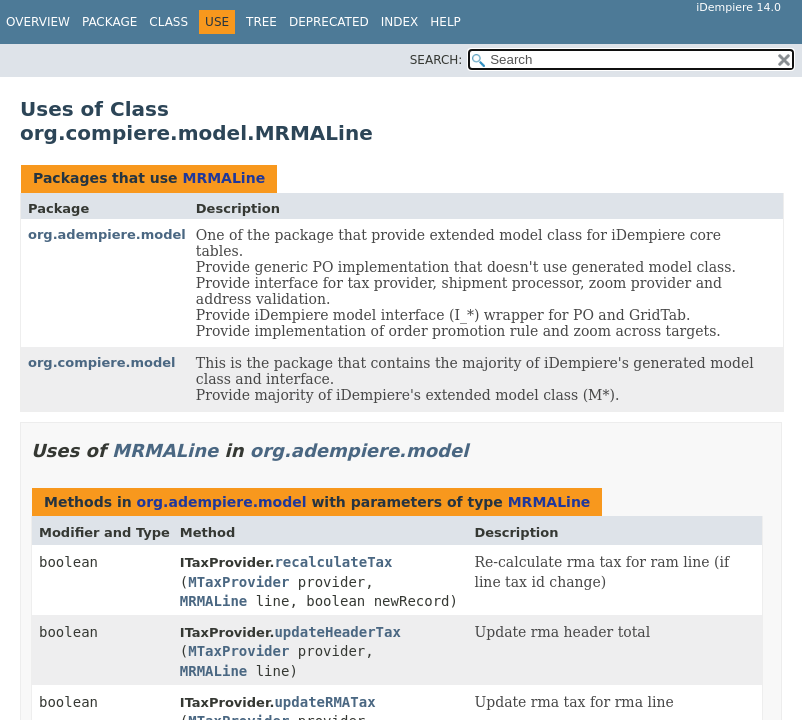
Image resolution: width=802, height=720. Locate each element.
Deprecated (329, 22)
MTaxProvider (238, 582)
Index (400, 22)
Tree (261, 22)
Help (445, 22)
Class (168, 22)
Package (109, 22)
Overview (38, 22)
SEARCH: (436, 60)
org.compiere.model (102, 362)
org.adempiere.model (107, 234)
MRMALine (223, 178)
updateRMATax (324, 702)
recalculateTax (333, 562)
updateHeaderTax (337, 632)
